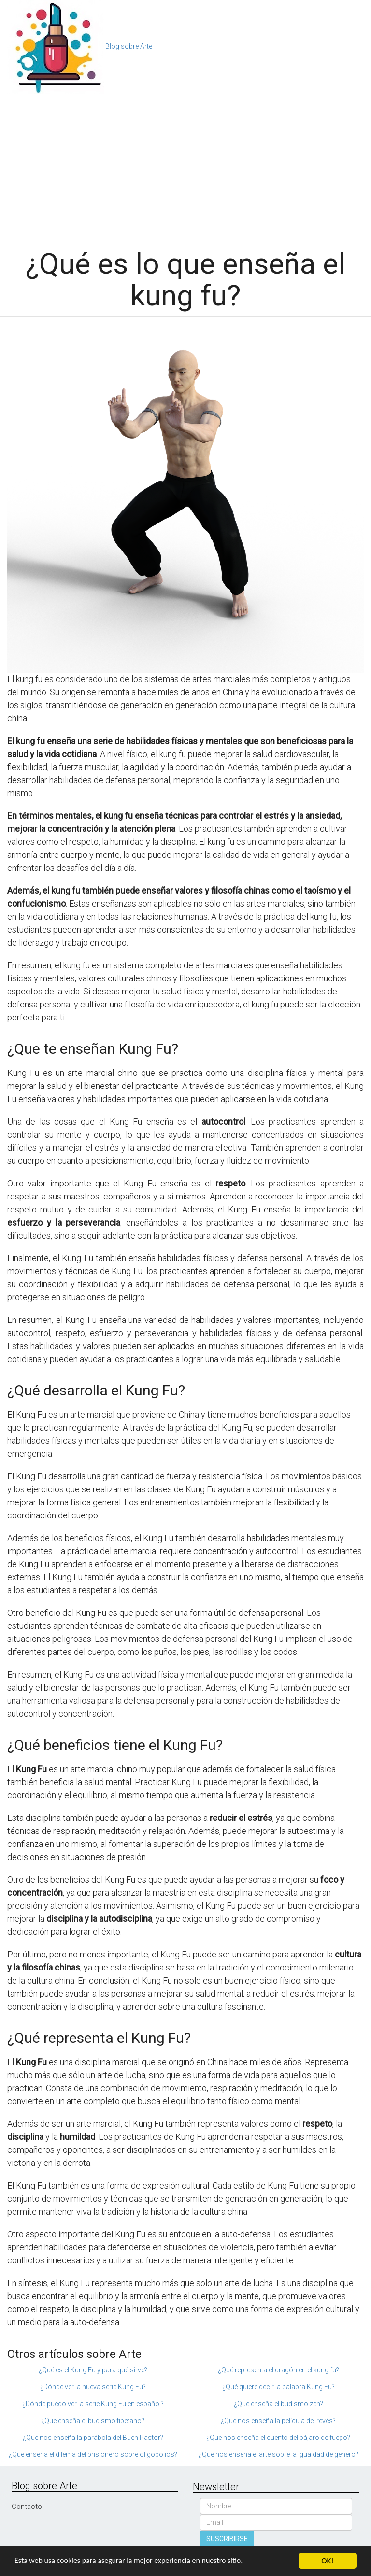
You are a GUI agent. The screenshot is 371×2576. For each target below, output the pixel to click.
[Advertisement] (185, 166)
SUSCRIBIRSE (227, 2539)
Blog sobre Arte (128, 46)
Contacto (27, 2506)
